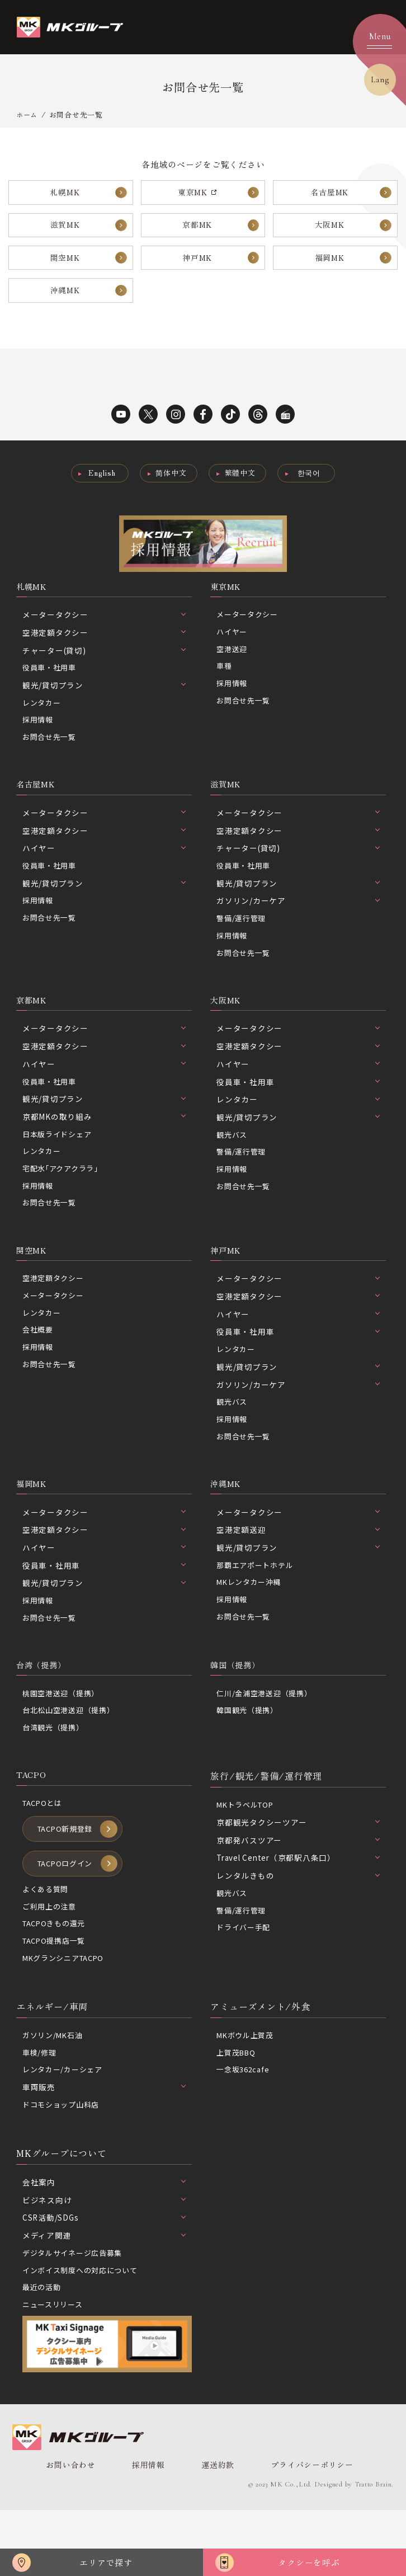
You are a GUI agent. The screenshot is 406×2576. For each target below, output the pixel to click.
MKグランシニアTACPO (66, 2006)
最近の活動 (43, 2339)
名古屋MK (329, 194)
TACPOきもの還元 (56, 1971)
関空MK (65, 267)
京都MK (197, 230)
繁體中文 (241, 488)
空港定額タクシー (55, 1310)
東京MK (227, 603)
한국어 (313, 488)
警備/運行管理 (242, 941)
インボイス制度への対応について (84, 2322)
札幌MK (65, 194)
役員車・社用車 (51, 685)
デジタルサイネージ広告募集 (76, 2304)
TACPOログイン (68, 1909)
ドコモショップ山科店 (63, 2155)
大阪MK (330, 230)
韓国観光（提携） (249, 1750)
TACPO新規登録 (68, 1873)
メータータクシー (249, 632)
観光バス (232, 1161)
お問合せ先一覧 (51, 756)
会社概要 (38, 1363)
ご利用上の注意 (51, 1953)
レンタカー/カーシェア (65, 2119)
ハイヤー (232, 649)
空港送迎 (232, 667)
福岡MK (330, 267)
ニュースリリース (54, 2357)
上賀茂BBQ (237, 2102)
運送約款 (204, 2518)
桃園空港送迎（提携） (63, 1732)
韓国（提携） (238, 1703)
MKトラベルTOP (247, 1845)
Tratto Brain (371, 2537)
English (98, 488)
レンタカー (43, 720)
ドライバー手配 (245, 1970)
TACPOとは (44, 1845)
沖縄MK (65, 303)
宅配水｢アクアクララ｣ (63, 1196)
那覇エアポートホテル (257, 1601)
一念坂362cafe (244, 2119)
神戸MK (197, 267)
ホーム (27, 114)
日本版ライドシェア (59, 1161)
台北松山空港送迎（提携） (71, 1750)
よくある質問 (47, 1935)
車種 (224, 685)
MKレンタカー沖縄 (251, 1619)
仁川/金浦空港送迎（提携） (267, 1732)
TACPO (33, 1816)
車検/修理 (40, 2102)
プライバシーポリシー (294, 2518)
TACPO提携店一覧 (56, 1988)
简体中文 (169, 488)
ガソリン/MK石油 (54, 2084)
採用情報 (38, 738)
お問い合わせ (68, 2518)
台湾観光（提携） (55, 1767)
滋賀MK (65, 230)
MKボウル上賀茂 (247, 2084)
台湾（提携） (44, 1703)
